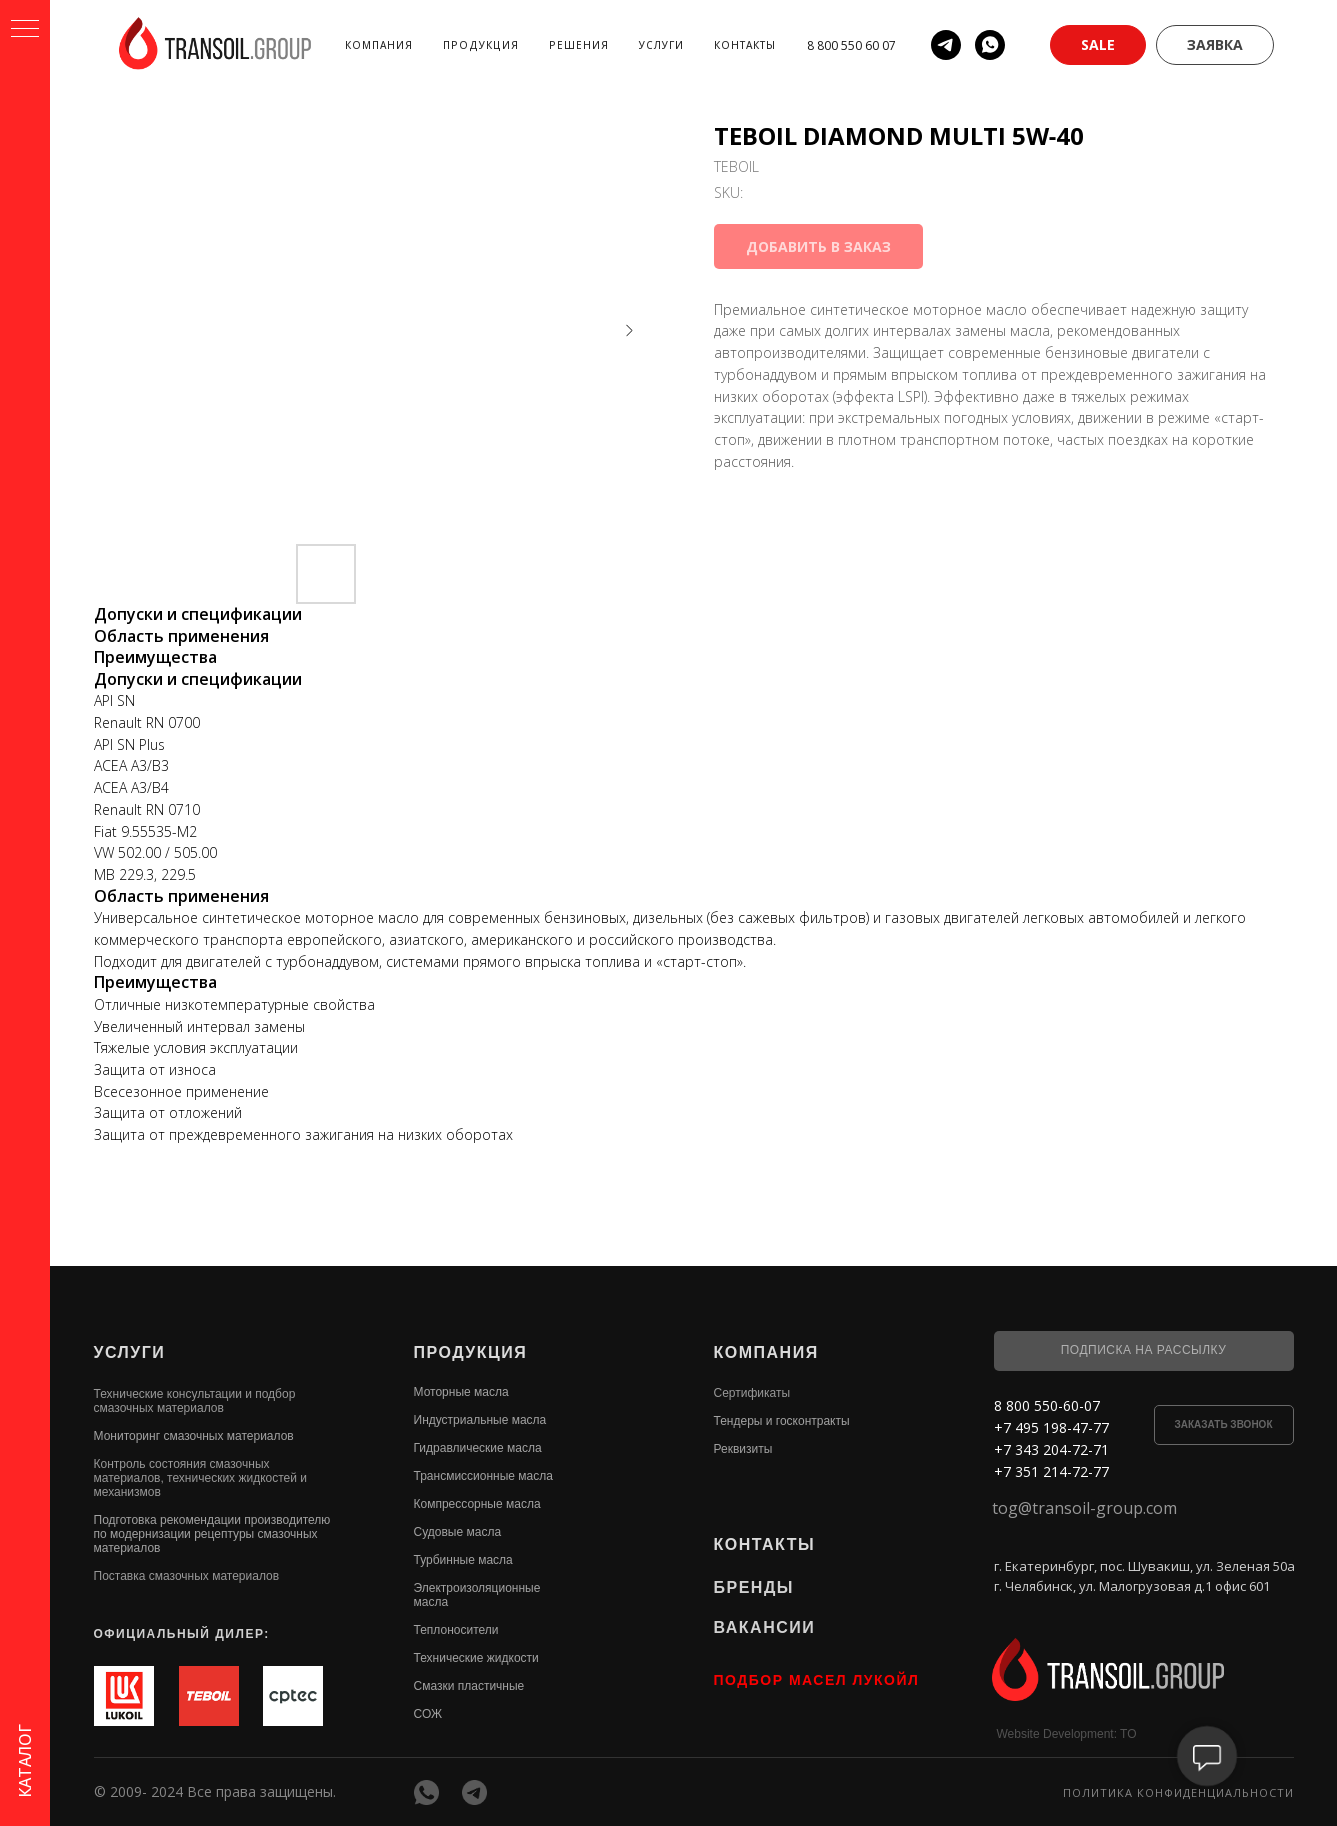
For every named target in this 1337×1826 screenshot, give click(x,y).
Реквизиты (743, 1449)
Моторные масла (461, 1392)
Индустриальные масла (480, 1420)
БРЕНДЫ (754, 1587)
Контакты (745, 45)
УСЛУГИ (130, 1352)
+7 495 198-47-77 (1051, 1427)
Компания (379, 45)
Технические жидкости (476, 1658)
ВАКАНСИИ (765, 1627)
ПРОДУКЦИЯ (471, 1352)
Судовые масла (458, 1532)
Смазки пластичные (469, 1686)
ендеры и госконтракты (784, 1421)
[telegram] (946, 45)
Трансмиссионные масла (483, 1476)
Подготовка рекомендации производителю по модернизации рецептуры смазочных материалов (212, 1534)
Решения (579, 45)
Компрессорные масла (477, 1504)
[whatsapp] (990, 45)
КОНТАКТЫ (765, 1544)
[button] (1098, 45)
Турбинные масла (463, 1560)
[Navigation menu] (25, 30)
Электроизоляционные (477, 1588)
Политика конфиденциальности (1178, 1792)
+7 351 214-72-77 (1051, 1471)
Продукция (481, 45)
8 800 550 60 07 (851, 45)
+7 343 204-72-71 (1051, 1449)
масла (431, 1602)
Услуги (661, 45)
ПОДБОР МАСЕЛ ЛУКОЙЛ (817, 1680)
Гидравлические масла (478, 1448)
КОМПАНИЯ (766, 1352)
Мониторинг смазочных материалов (194, 1436)
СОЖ (428, 1714)
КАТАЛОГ (25, 1761)
